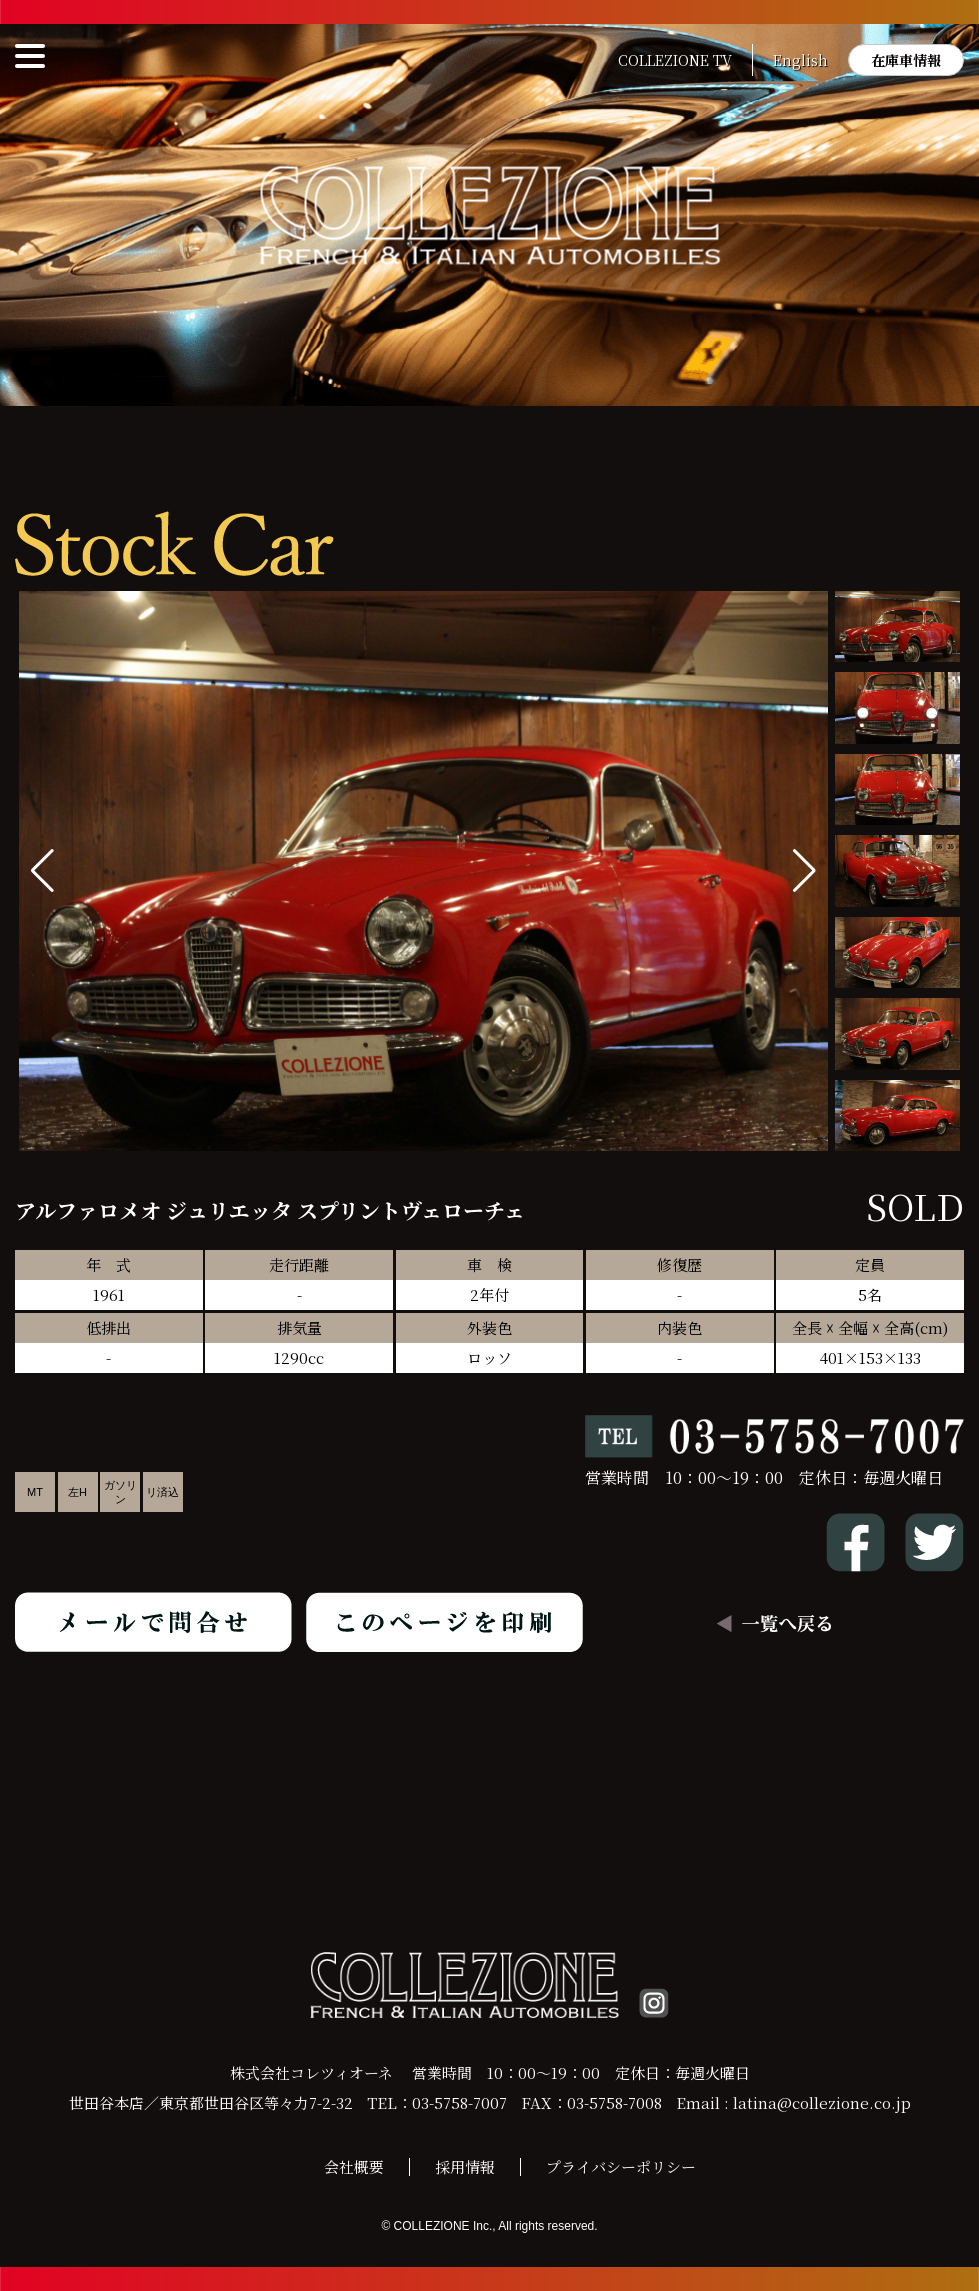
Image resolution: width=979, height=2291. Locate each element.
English (800, 60)
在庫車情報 (906, 60)
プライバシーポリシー (621, 2166)
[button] (804, 871)
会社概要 (354, 2166)
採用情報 (465, 2166)
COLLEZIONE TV (675, 60)
